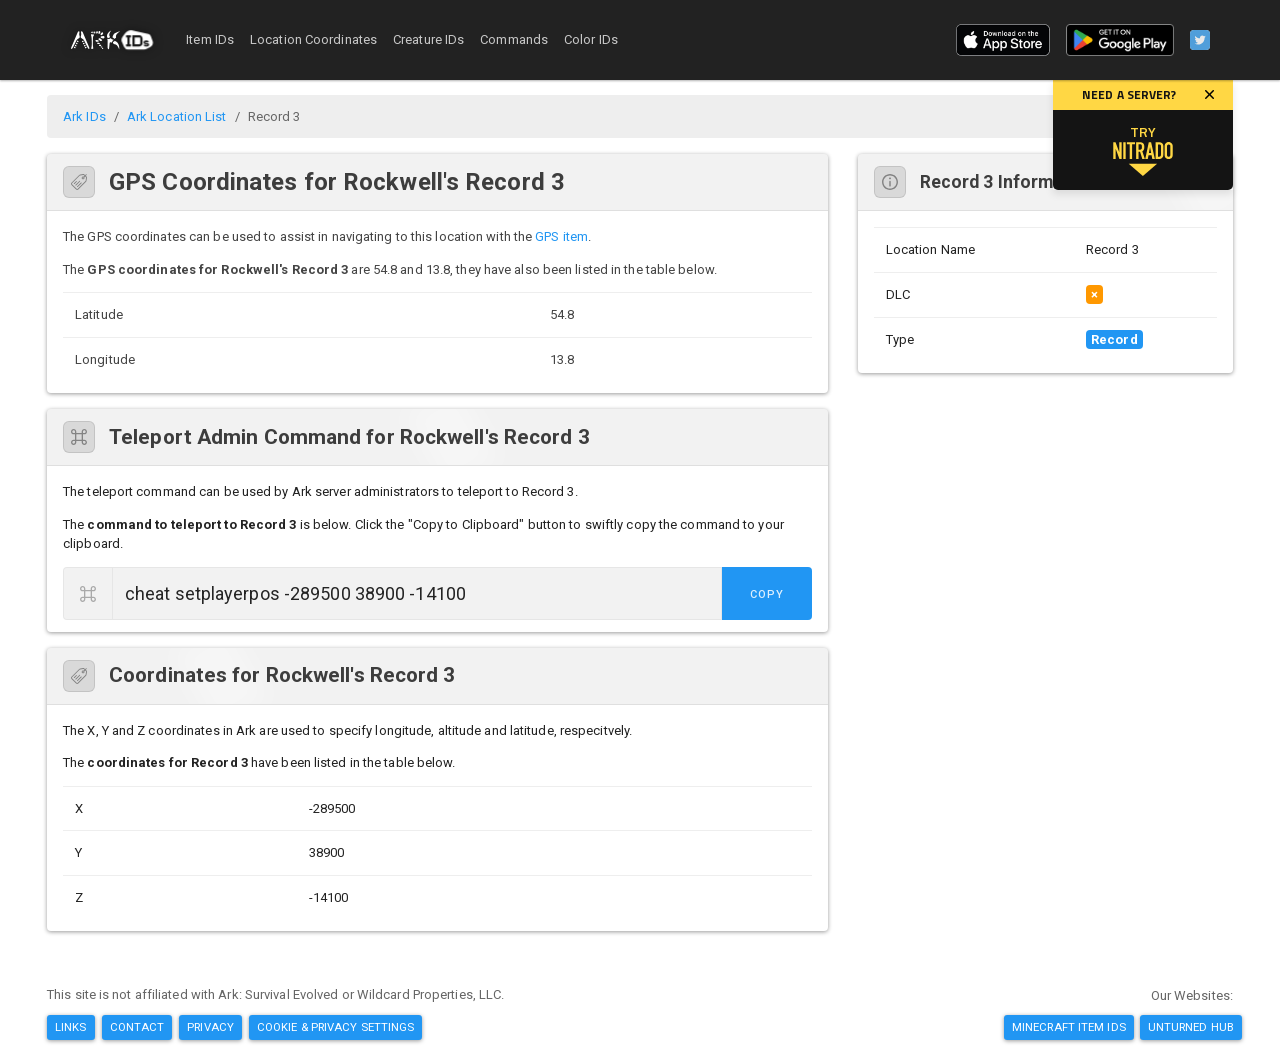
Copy (767, 594)
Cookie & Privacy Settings (336, 1027)
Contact (137, 1027)
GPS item (561, 236)
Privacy (210, 1027)
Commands (514, 39)
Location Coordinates (313, 39)
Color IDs (591, 39)
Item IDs (210, 39)
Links (71, 1027)
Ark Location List (177, 116)
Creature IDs (428, 39)
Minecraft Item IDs (1069, 1027)
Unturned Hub (1191, 1027)
